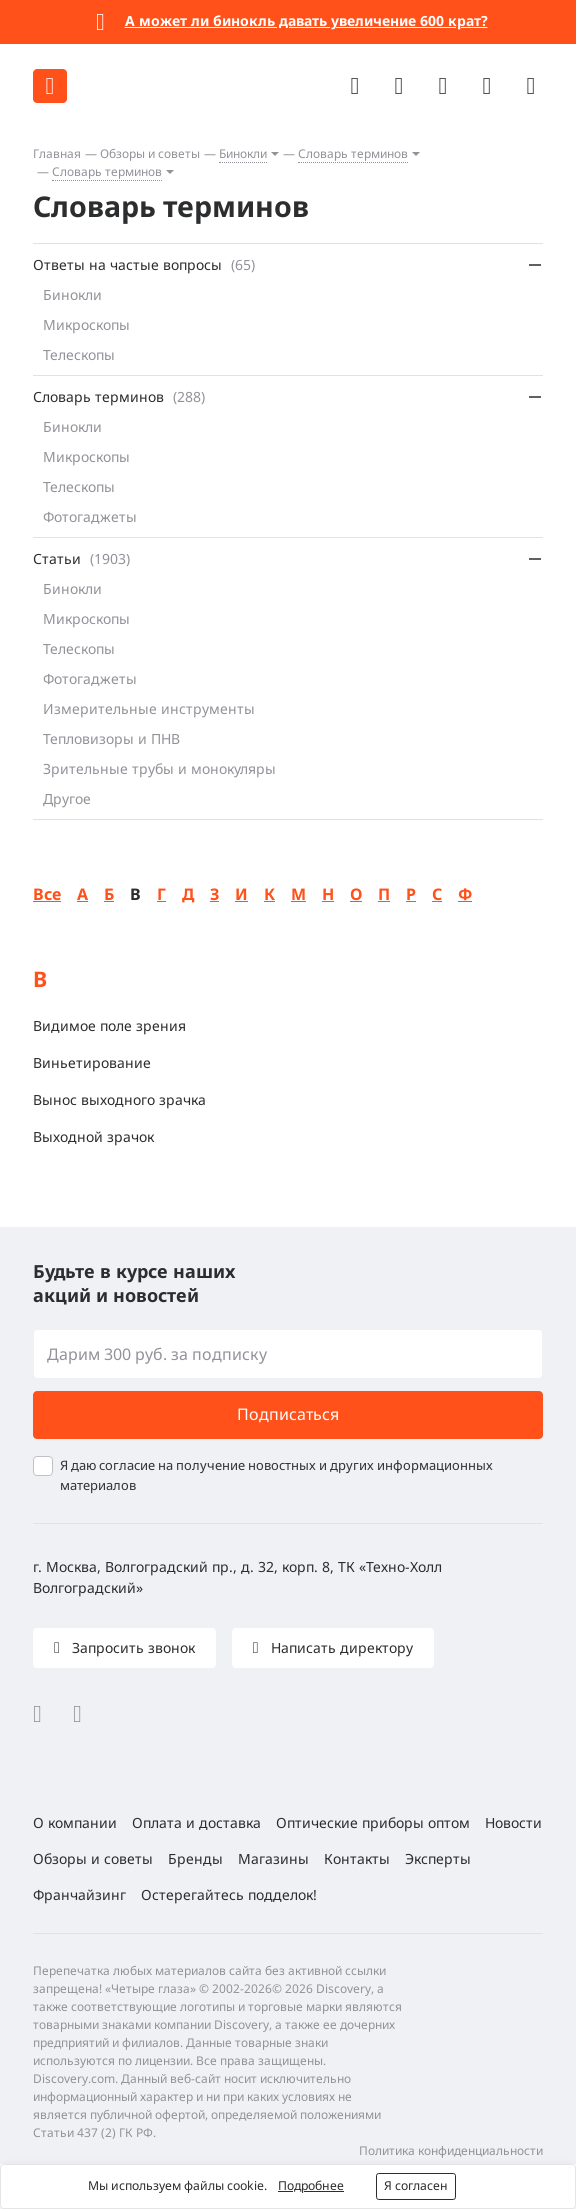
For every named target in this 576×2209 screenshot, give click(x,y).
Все (47, 894)
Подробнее (311, 2185)
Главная (57, 153)
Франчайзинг (79, 1894)
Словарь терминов (353, 153)
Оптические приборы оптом (373, 1822)
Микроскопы (86, 324)
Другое (67, 798)
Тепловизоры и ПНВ (111, 738)
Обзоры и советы (150, 153)
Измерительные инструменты (149, 708)
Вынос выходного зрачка (119, 1099)
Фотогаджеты (90, 516)
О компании (75, 1822)
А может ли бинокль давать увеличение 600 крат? (306, 20)
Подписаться (288, 1414)
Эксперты (438, 1858)
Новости (513, 1822)
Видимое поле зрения (109, 1025)
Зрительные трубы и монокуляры (159, 768)
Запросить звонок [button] (131, 1647)
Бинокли (243, 153)
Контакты (357, 1858)
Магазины (273, 1858)
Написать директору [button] (340, 1647)
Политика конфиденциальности (451, 2150)
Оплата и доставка (196, 1822)
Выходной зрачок (93, 1136)
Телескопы (79, 354)
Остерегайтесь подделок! (229, 1894)
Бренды (195, 1858)
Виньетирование (92, 1062)
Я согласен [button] (416, 2185)
